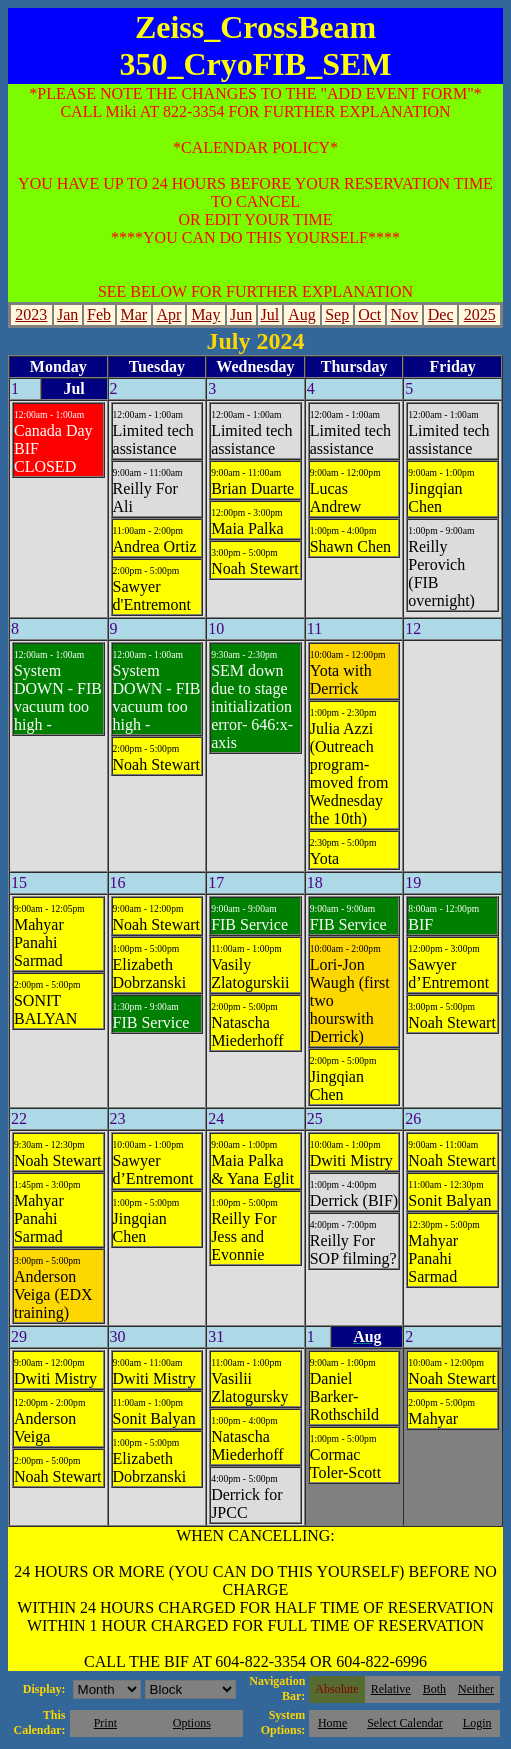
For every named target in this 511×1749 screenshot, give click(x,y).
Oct (369, 314)
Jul (270, 314)
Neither (476, 1689)
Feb (99, 314)
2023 (31, 314)
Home (332, 1723)
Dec (441, 314)
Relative (391, 1689)
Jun (241, 314)
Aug (302, 314)
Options (192, 1723)
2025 (480, 314)
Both (434, 1689)
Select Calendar (405, 1723)
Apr (169, 314)
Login (477, 1723)
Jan (67, 314)
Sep (337, 314)
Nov (405, 314)
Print (105, 1723)
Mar (133, 314)
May (205, 314)
